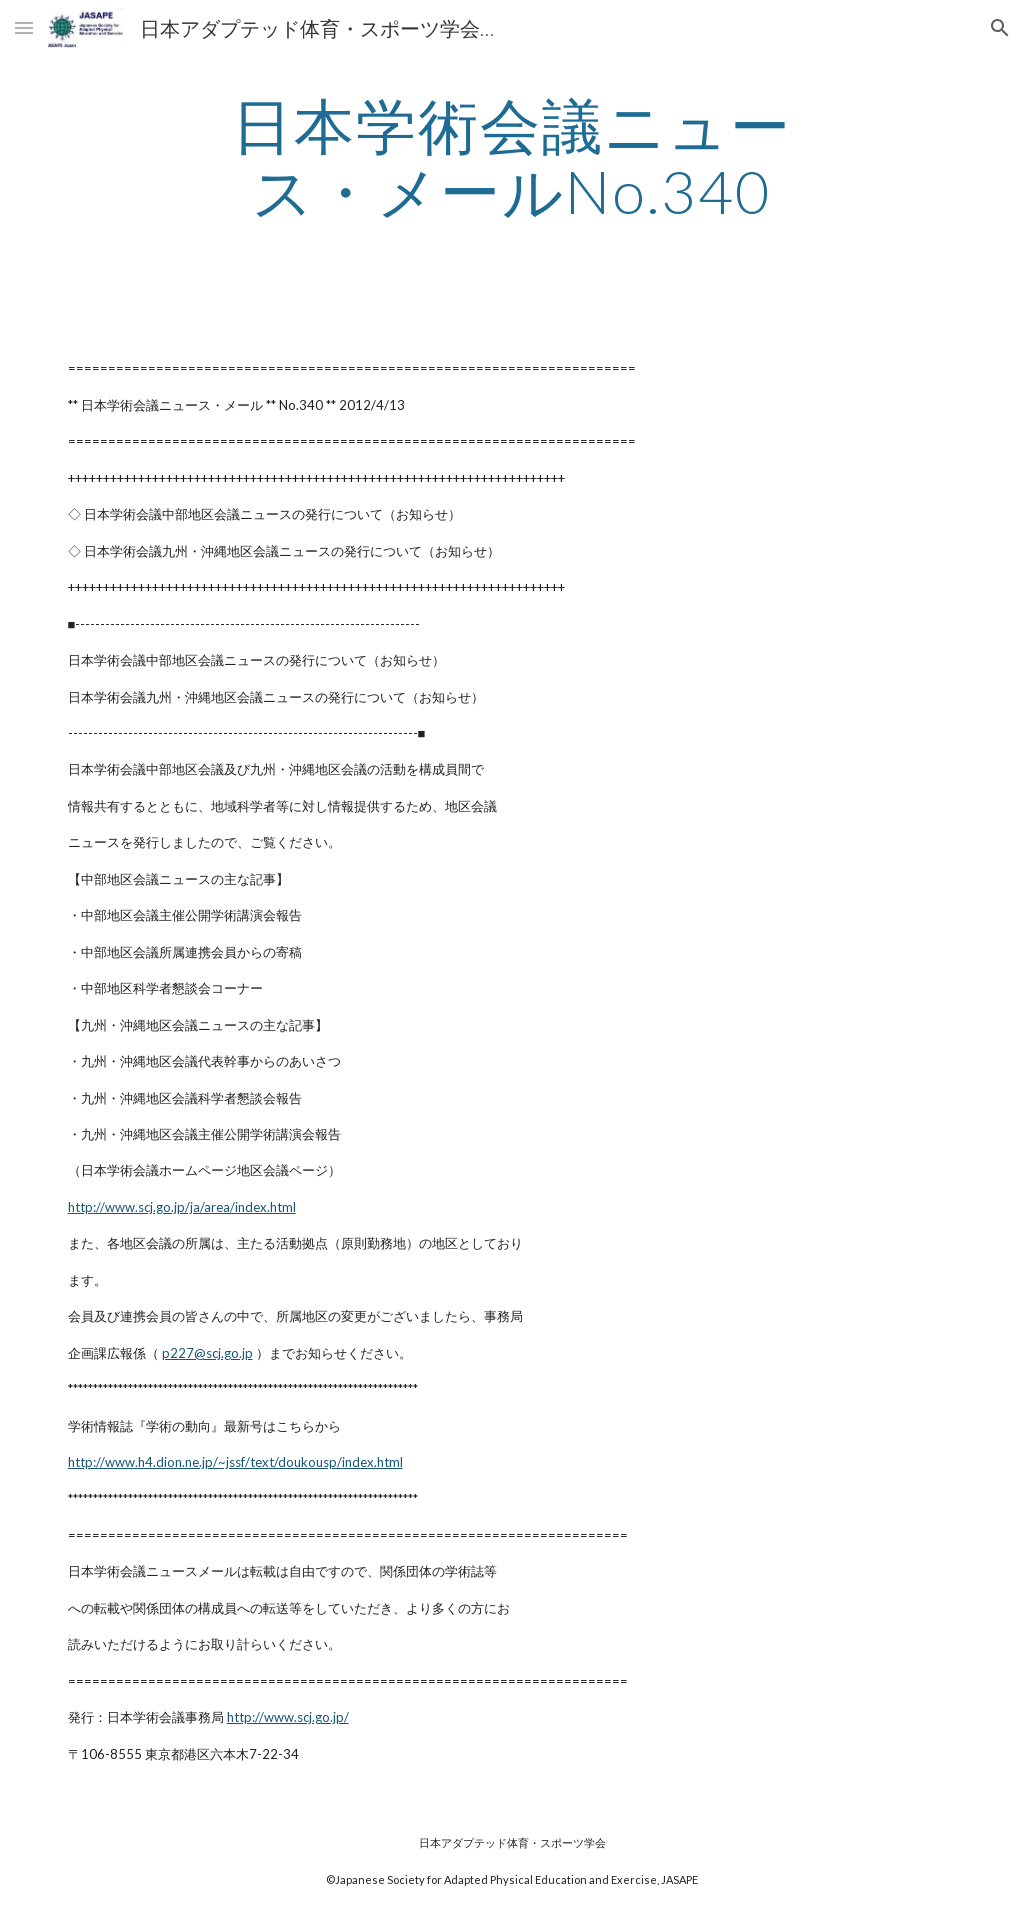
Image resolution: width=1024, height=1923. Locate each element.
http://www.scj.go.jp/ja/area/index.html (182, 1207)
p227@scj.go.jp (207, 1353)
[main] (511, 158)
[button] (24, 27)
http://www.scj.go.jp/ (288, 1717)
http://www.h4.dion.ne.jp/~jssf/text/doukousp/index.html (235, 1462)
